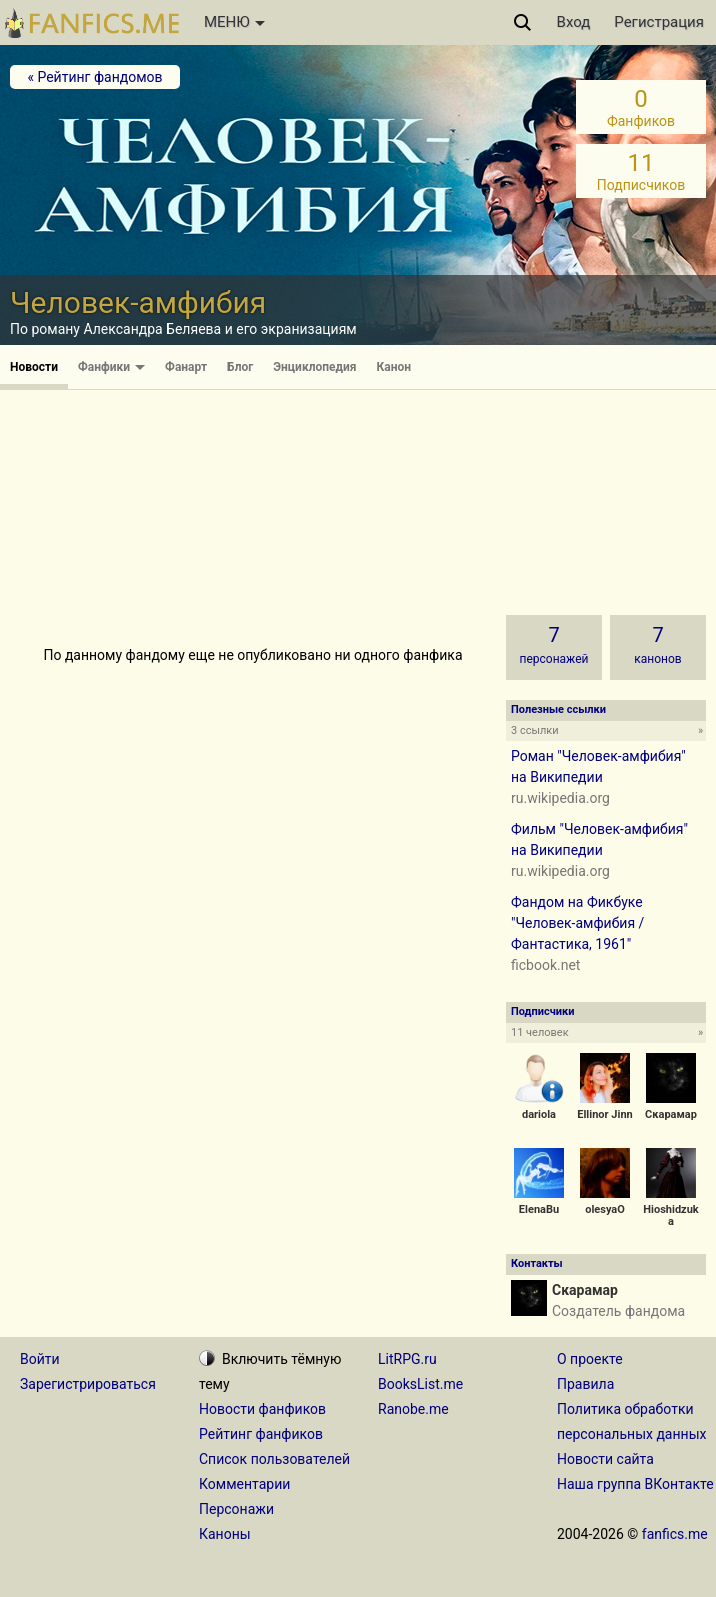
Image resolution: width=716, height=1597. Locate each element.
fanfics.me (675, 1534)
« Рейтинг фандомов (94, 77)
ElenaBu (539, 1209)
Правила (585, 1384)
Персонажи (236, 1509)
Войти (40, 1359)
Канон (394, 367)
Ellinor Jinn (604, 1114)
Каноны (225, 1534)
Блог (240, 367)
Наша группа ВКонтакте (635, 1484)
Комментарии (244, 1484)
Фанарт (186, 367)
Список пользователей (274, 1459)
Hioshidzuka (670, 1215)
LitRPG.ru (407, 1359)
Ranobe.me (413, 1409)
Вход (574, 22)
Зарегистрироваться (88, 1384)
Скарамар (671, 1114)
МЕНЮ (234, 22)
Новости (34, 367)
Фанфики (111, 367)
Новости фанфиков (262, 1409)
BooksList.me (420, 1384)
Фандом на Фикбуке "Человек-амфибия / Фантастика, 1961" (577, 923)
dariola (539, 1114)
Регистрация (659, 22)
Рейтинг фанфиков (261, 1434)
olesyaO (605, 1209)
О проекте (590, 1359)
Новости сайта (605, 1459)
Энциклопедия (314, 367)
